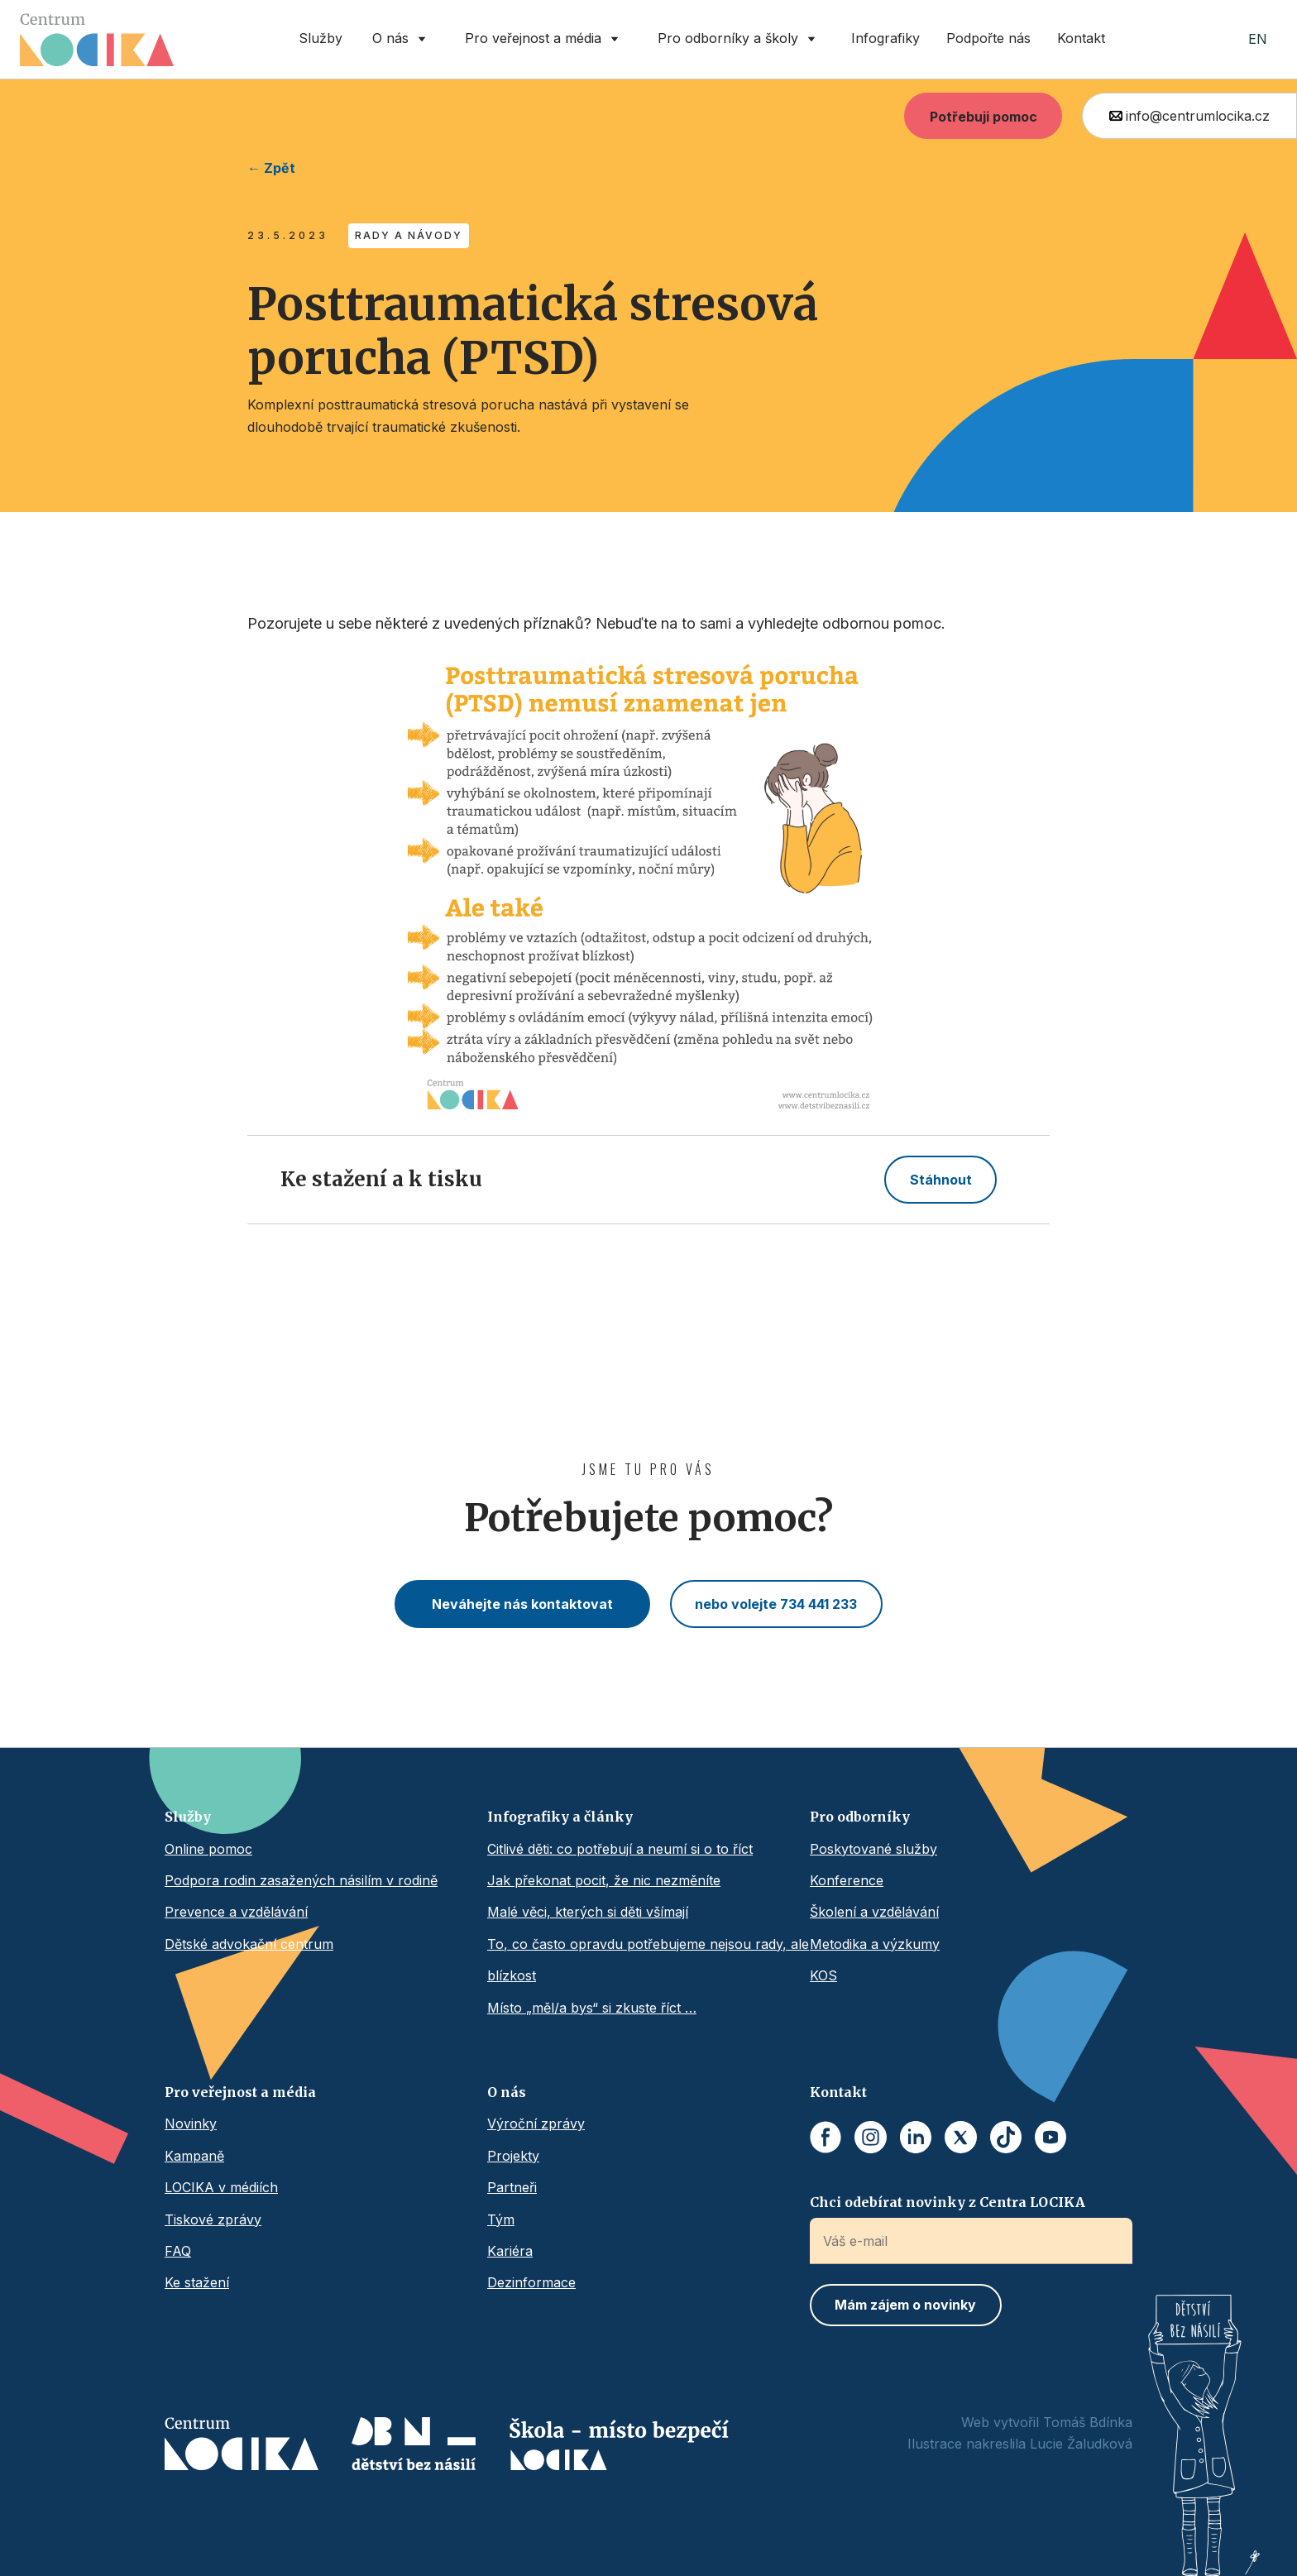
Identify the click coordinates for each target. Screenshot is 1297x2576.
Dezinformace (531, 2282)
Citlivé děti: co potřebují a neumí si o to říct (620, 1849)
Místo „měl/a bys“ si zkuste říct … (591, 2007)
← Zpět (271, 168)
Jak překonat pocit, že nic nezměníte (603, 1880)
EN (1257, 39)
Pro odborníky (860, 1816)
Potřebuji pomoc (983, 116)
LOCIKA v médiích (221, 2187)
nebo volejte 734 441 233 (776, 1604)
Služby (320, 38)
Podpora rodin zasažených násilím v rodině (301, 1880)
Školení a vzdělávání (874, 1911)
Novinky (191, 2123)
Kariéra (510, 2251)
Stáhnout (941, 1179)
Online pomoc (208, 1849)
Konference (846, 1880)
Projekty (513, 2155)
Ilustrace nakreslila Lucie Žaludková (1019, 2443)
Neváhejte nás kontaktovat (522, 1604)
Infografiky (885, 38)
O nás (506, 2092)
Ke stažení (197, 2282)
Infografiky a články (560, 1816)
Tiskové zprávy (213, 2219)
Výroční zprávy (536, 2123)
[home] (97, 39)
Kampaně (194, 2155)
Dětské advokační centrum (249, 1944)
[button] (402, 39)
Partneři (512, 2187)
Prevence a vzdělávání (236, 1911)
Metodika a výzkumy (875, 1944)
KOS (823, 1975)
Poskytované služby (873, 1849)
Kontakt (1081, 38)
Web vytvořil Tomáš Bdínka (1046, 2422)
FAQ (178, 2251)
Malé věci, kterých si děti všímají (587, 1911)
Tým (500, 2219)
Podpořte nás (988, 38)
